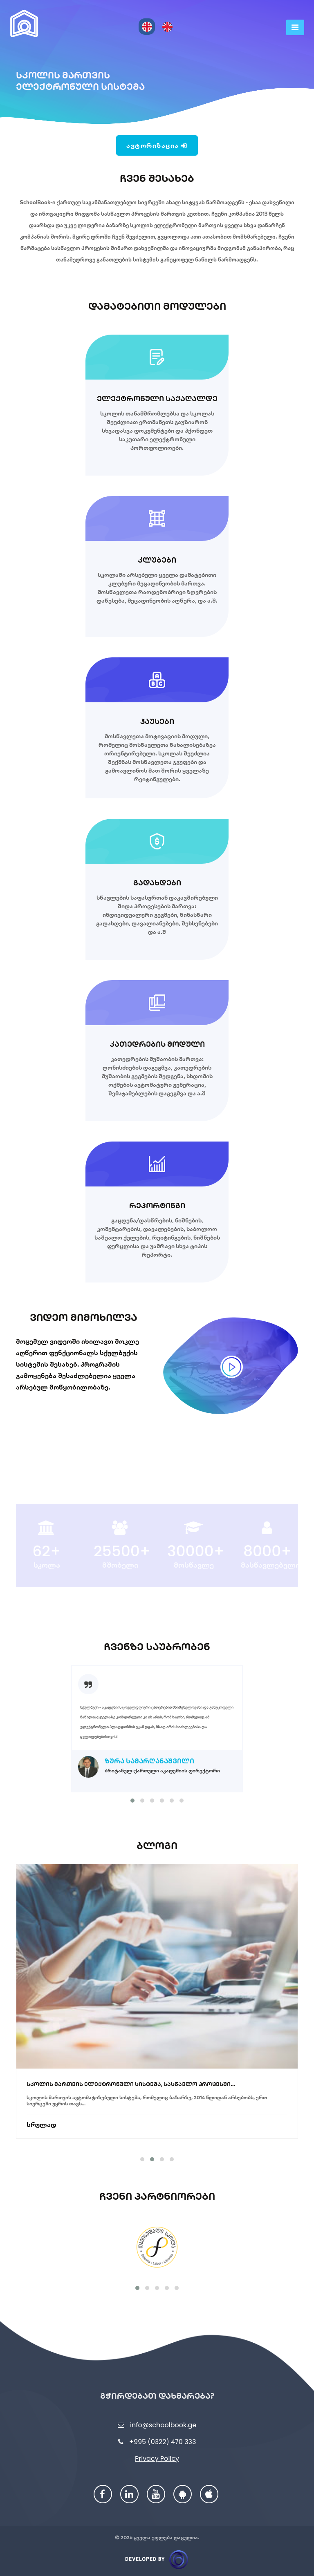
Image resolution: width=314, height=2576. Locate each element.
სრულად (41, 2108)
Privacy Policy (157, 2458)
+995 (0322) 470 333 (162, 2441)
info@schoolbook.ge (163, 2425)
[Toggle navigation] (295, 27)
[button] (132, 1800)
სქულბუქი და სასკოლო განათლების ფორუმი (99, 2067)
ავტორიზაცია (157, 145)
